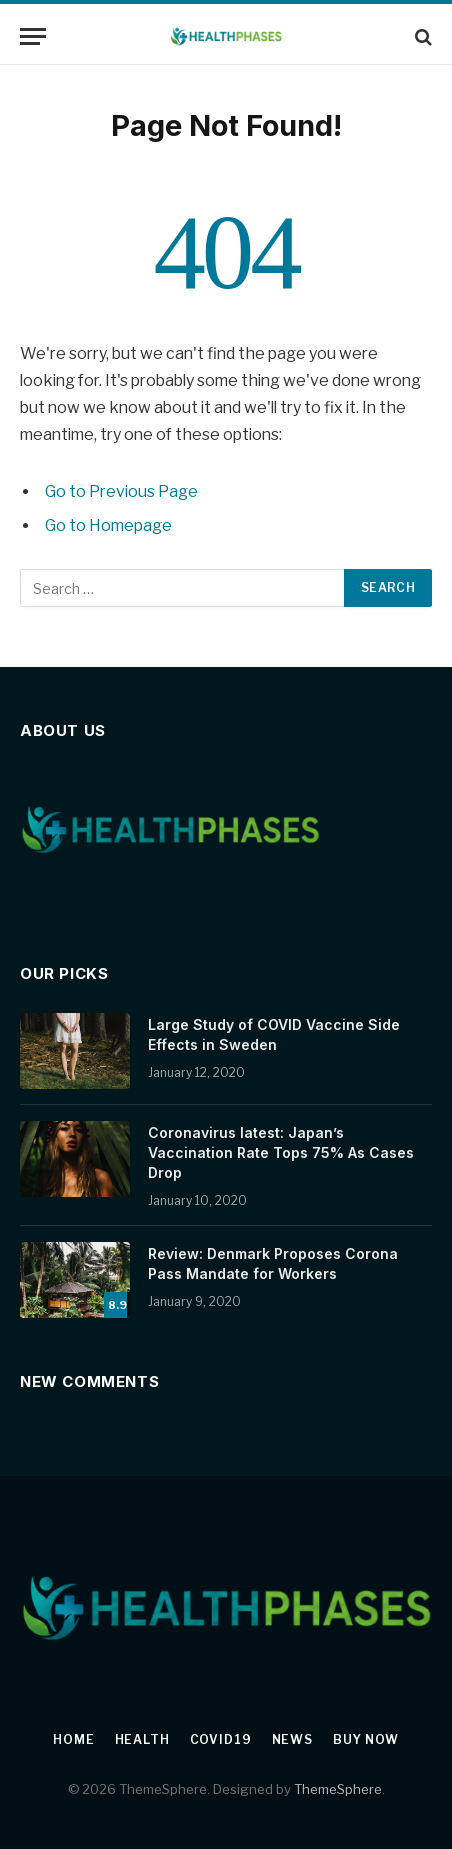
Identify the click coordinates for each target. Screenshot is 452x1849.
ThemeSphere (338, 1789)
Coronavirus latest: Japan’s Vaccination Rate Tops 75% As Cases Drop (281, 1152)
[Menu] (33, 36)
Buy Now (366, 1739)
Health (142, 1739)
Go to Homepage (108, 525)
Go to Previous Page (121, 491)
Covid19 (221, 1739)
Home (73, 1739)
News (292, 1739)
